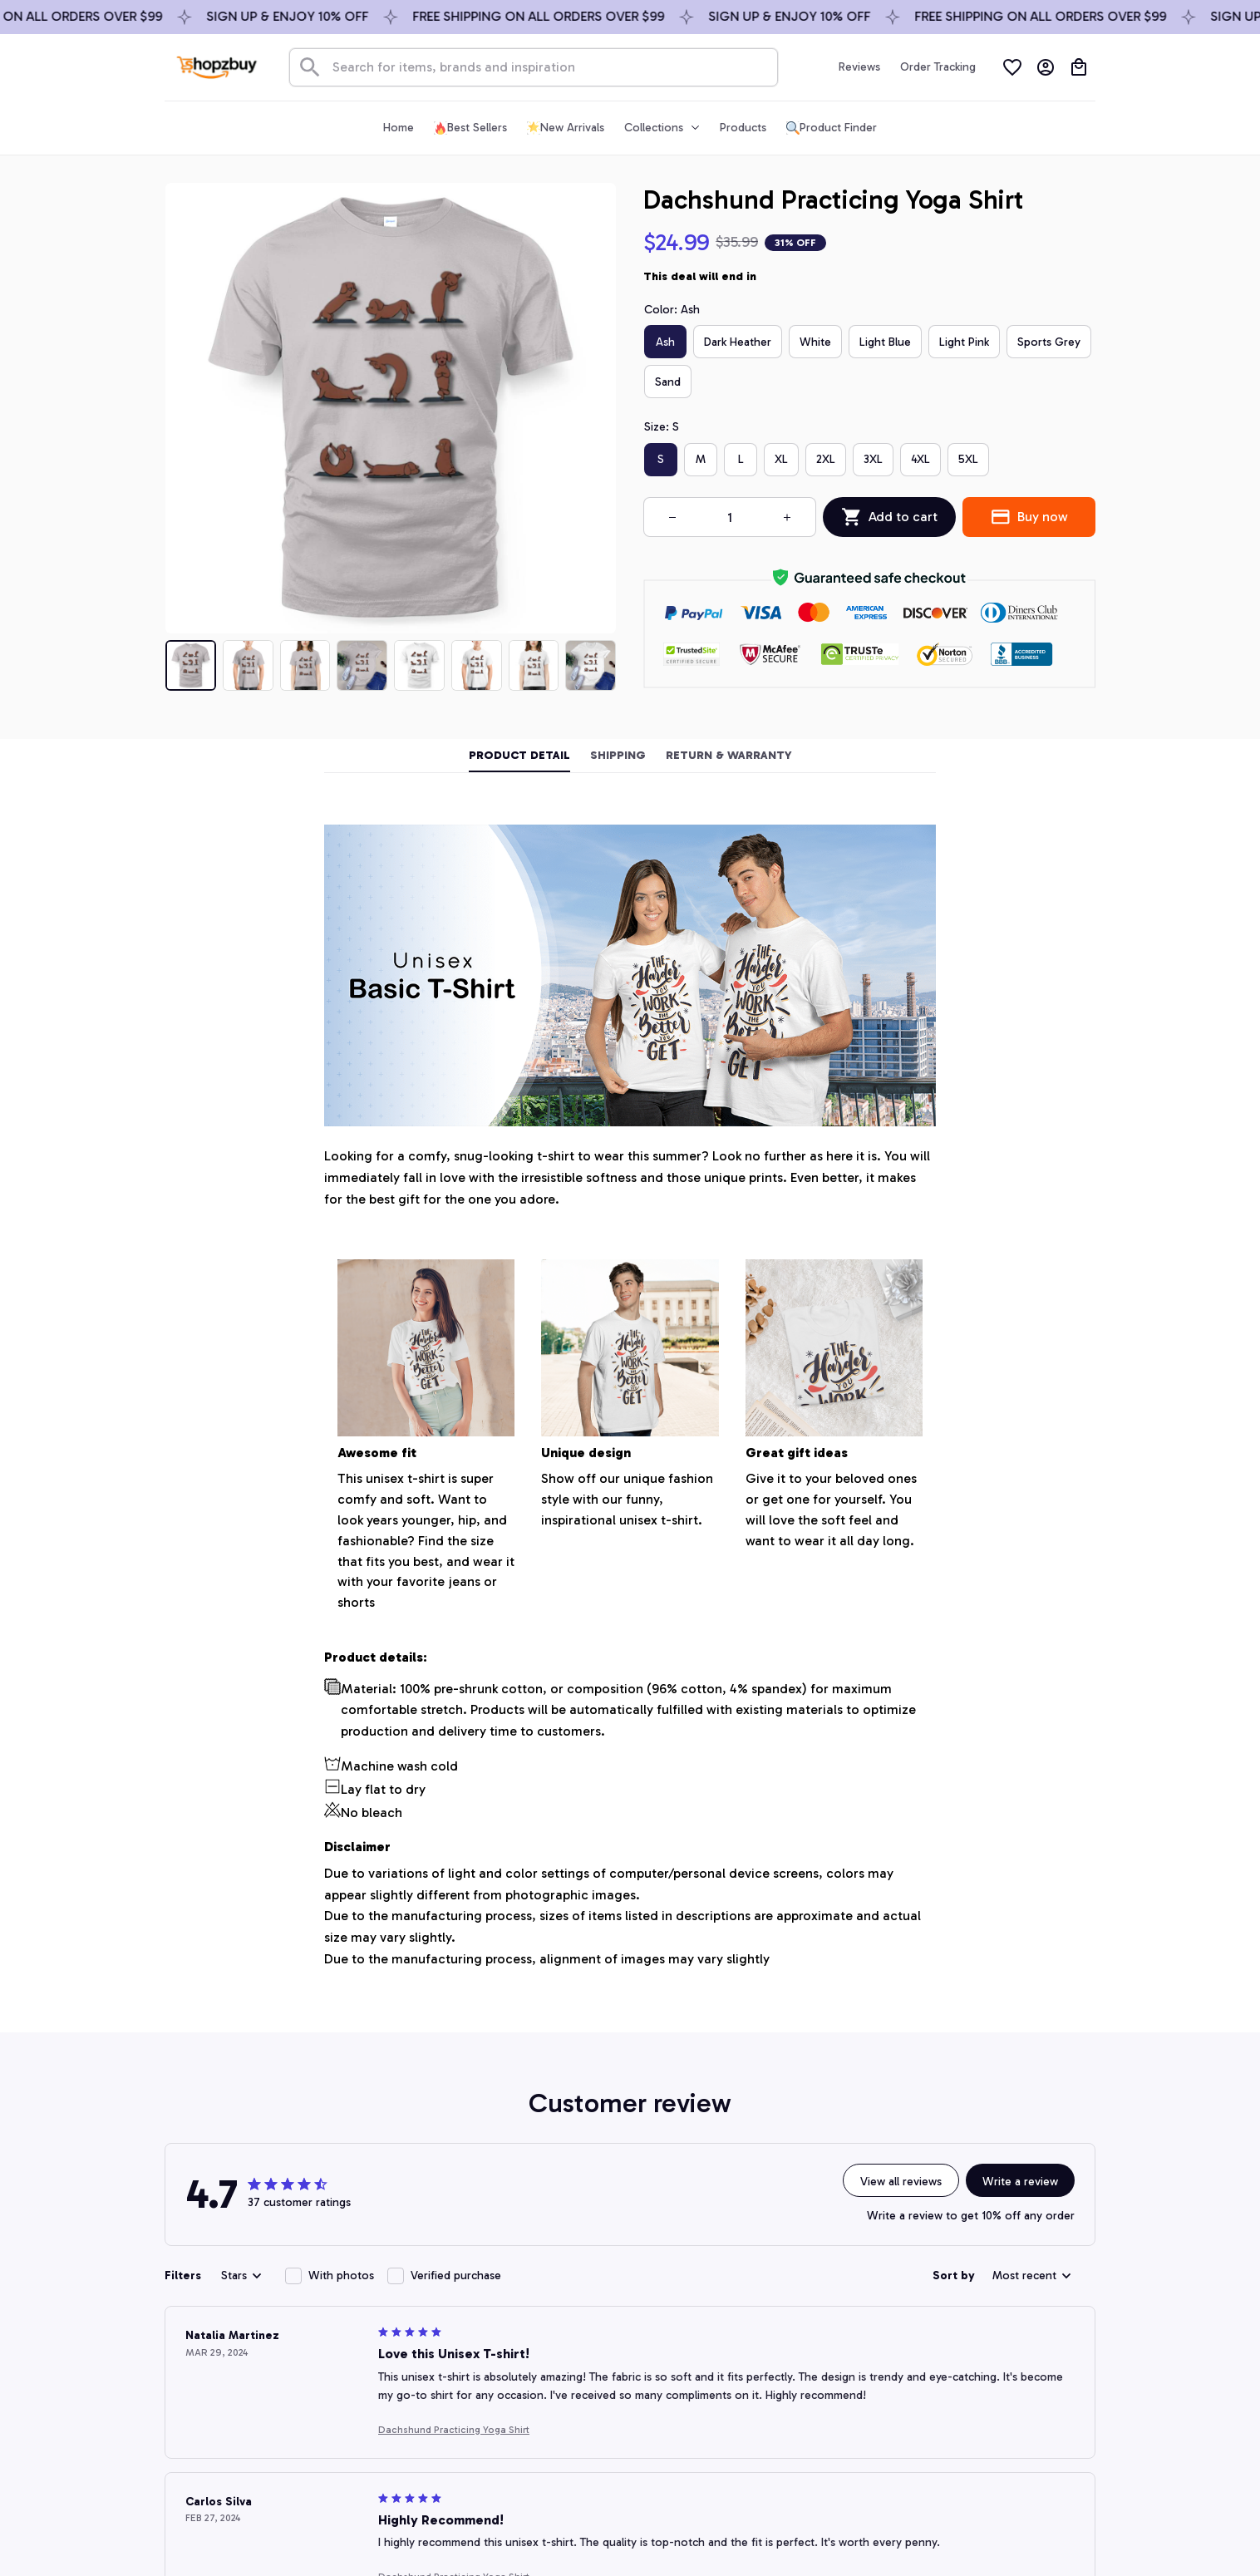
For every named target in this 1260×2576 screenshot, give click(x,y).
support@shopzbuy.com (281, 2398)
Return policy (819, 2388)
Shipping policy (824, 2357)
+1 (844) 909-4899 (266, 2377)
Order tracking (538, 2325)
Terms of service (827, 2325)
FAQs (514, 2357)
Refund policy (821, 2419)
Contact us (530, 2294)
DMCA (517, 2388)
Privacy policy (820, 2294)
